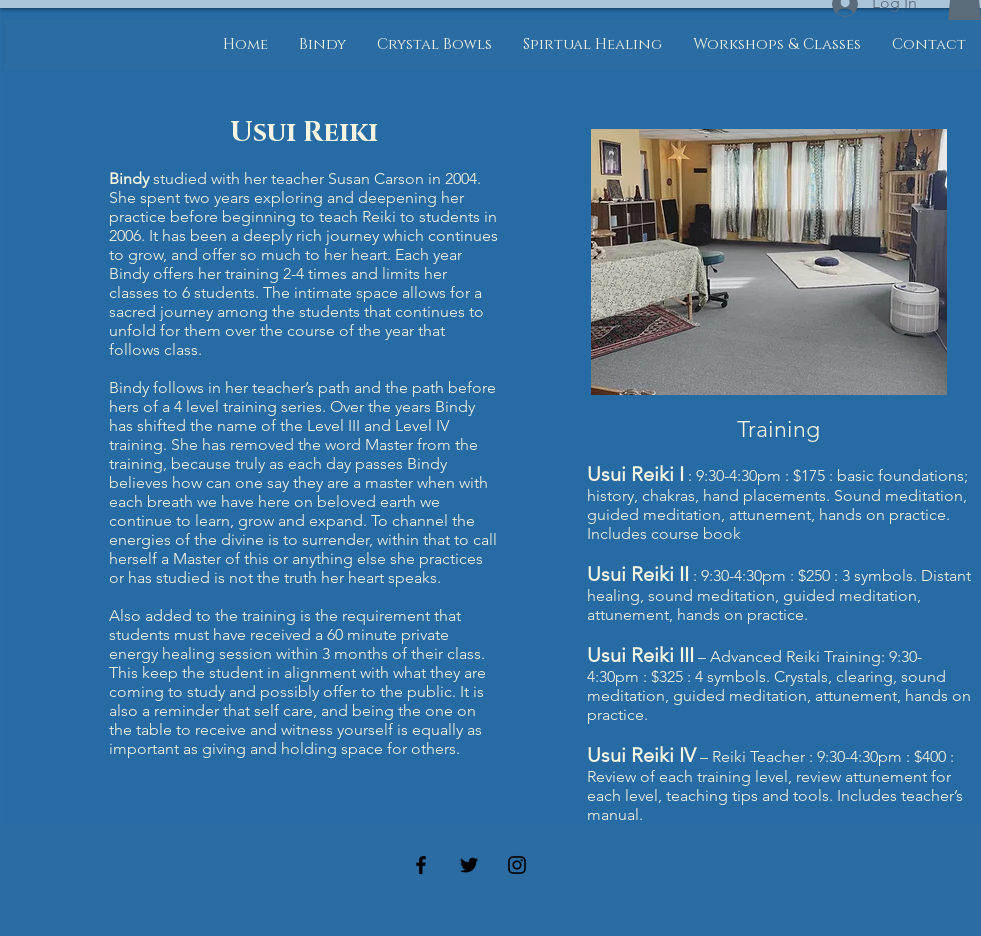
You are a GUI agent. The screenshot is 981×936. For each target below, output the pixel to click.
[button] (322, 45)
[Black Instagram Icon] (517, 865)
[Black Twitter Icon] (469, 865)
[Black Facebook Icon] (421, 865)
